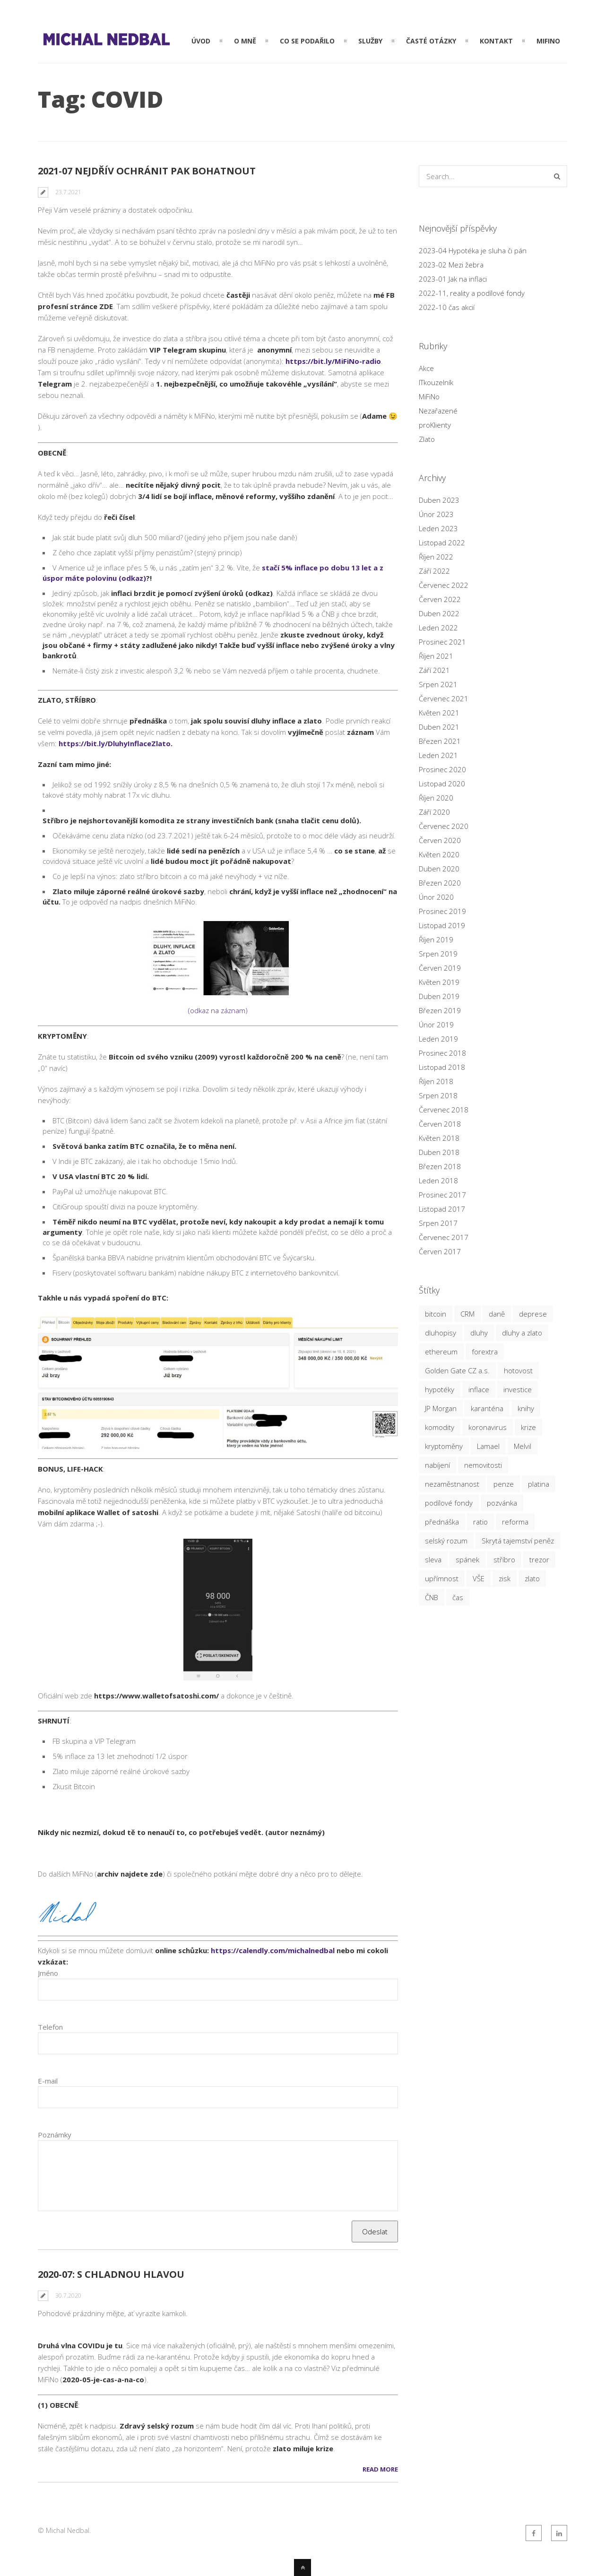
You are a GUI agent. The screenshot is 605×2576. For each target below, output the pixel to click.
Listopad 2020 (442, 783)
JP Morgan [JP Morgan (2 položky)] (441, 1408)
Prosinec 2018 (442, 1053)
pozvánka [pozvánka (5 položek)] (502, 1503)
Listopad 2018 (442, 1067)
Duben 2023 (439, 500)
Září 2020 (434, 812)
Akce (426, 368)
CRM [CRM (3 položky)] (467, 1313)
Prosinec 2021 (442, 641)
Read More (380, 2469)
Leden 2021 (438, 755)
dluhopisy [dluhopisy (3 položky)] (440, 1332)
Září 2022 (434, 571)
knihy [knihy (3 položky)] (526, 1408)
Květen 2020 (439, 854)
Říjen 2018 (436, 1081)
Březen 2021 (440, 741)
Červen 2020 (440, 840)
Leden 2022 (438, 627)
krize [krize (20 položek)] (528, 1427)
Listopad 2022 (442, 542)
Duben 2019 (439, 996)
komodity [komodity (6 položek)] (439, 1427)
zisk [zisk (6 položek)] (504, 1578)
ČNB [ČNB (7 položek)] (431, 1597)
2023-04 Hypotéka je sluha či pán (473, 250)
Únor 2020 (436, 897)
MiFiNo (429, 396)
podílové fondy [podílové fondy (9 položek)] (449, 1503)
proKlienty (435, 425)
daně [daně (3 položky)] (497, 1313)
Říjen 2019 (436, 939)
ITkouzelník (436, 382)
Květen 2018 (439, 1138)
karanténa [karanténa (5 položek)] (487, 1408)
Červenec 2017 (443, 1237)
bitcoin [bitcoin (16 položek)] (435, 1313)
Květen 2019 (439, 982)
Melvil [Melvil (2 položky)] (522, 1446)
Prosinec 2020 (442, 769)
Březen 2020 (440, 882)
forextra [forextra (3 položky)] (485, 1351)
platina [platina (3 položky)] (538, 1484)
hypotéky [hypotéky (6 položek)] (439, 1389)
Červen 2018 (440, 1124)
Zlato (427, 439)
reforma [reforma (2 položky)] (515, 1521)
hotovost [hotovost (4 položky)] (518, 1370)
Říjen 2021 (436, 656)
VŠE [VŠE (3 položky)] (478, 1578)
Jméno (48, 1973)
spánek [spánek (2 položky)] (467, 1559)
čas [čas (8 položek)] (457, 1597)
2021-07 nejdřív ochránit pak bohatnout (147, 170)
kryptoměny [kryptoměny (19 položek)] (444, 1446)
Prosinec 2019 (442, 911)
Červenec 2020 (443, 826)
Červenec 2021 (443, 698)
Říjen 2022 (436, 556)
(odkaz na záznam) (218, 968)
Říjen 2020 (436, 797)
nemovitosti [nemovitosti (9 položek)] (483, 1465)
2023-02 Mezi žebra (451, 264)
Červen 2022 (440, 599)
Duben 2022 (439, 613)
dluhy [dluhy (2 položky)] (479, 1332)
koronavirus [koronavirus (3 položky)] (487, 1427)
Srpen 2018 (438, 1095)
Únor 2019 (436, 1024)
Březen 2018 (440, 1166)
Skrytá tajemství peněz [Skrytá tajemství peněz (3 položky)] (518, 1540)
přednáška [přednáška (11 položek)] (442, 1521)
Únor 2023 (436, 514)
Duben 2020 (439, 868)
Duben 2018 (439, 1152)
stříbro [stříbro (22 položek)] (504, 1559)
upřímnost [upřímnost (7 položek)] (441, 1578)
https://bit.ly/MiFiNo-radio (333, 361)
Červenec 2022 (443, 585)
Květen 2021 (439, 712)
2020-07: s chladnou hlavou (111, 2274)
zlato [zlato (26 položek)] (532, 1578)
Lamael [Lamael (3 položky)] (488, 1446)
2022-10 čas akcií (447, 307)
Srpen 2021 (438, 684)
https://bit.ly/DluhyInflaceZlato (115, 743)
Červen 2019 (440, 968)
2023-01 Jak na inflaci (453, 279)
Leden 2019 (438, 1038)
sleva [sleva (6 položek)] (433, 1559)
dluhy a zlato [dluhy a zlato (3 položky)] (522, 1332)
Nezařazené (438, 410)
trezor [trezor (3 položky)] (539, 1559)
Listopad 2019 (442, 925)
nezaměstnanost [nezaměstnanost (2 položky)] (452, 1484)
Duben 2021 (439, 727)
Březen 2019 (440, 1010)
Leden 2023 (438, 528)
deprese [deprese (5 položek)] (533, 1313)
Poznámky (54, 2134)
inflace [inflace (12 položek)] (478, 1389)
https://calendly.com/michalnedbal (273, 1950)
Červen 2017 (440, 1251)
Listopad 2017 (442, 1209)
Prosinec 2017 (442, 1194)
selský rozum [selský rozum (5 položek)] (446, 1540)
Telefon (50, 2027)
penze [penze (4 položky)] (503, 1484)
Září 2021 (434, 670)
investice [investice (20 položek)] (517, 1389)
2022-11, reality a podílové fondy (472, 293)
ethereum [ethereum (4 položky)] (441, 1351)
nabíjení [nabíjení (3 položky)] (437, 1465)
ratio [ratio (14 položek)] (480, 1521)
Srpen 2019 (438, 953)
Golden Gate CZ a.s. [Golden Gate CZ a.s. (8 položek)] (457, 1370)
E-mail (48, 2080)
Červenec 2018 (443, 1109)
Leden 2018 (438, 1180)
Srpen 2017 (438, 1223)
